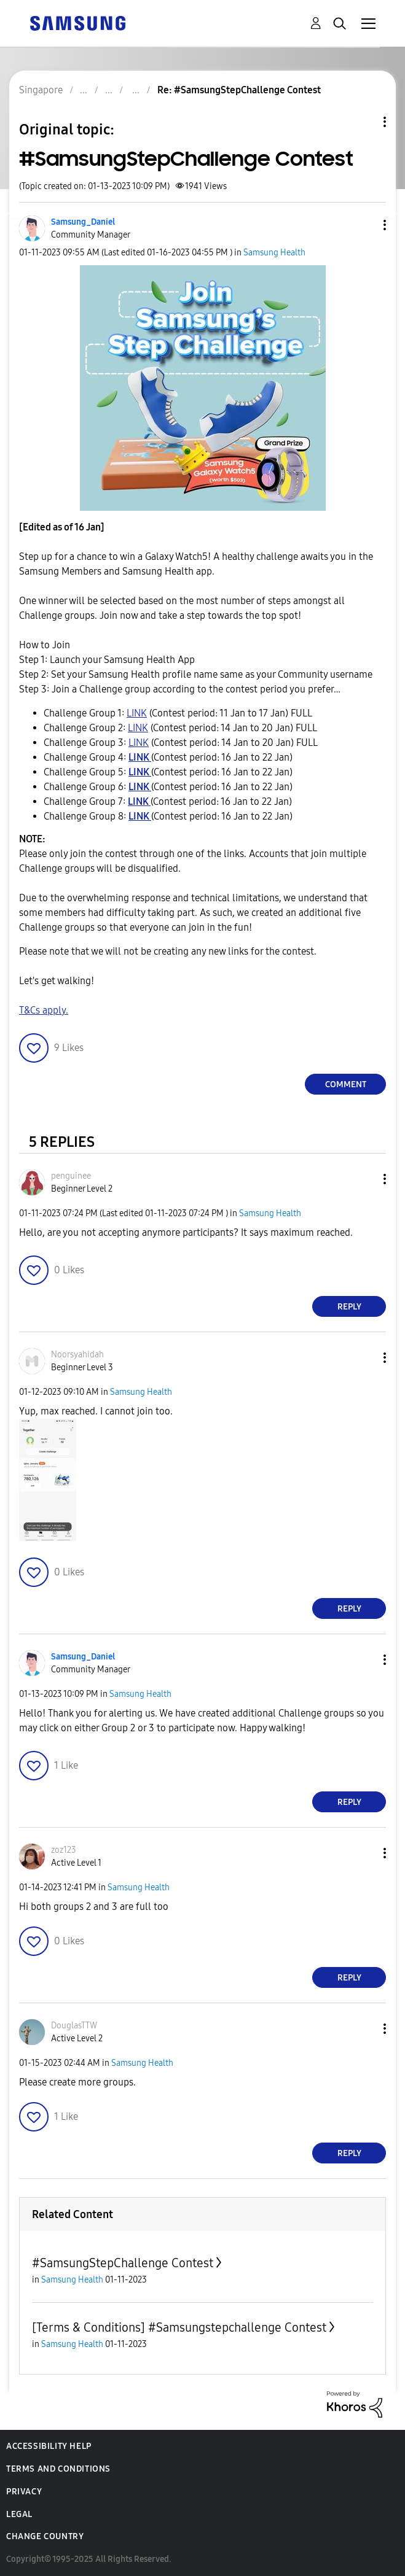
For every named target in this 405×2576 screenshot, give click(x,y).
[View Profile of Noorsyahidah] (77, 1354)
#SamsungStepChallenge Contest (122, 2263)
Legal (19, 2514)
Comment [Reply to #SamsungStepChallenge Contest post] (345, 1084)
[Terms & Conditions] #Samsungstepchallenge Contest (179, 2327)
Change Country (45, 2536)
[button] (364, 225)
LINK (137, 713)
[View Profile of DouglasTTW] (74, 2025)
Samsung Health (274, 252)
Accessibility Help (49, 2446)
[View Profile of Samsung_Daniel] (83, 222)
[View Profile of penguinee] (71, 1176)
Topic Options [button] (364, 121)
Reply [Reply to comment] (349, 1307)
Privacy (24, 2491)
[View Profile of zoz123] (63, 1850)
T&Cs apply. (43, 1010)
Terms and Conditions (58, 2469)
